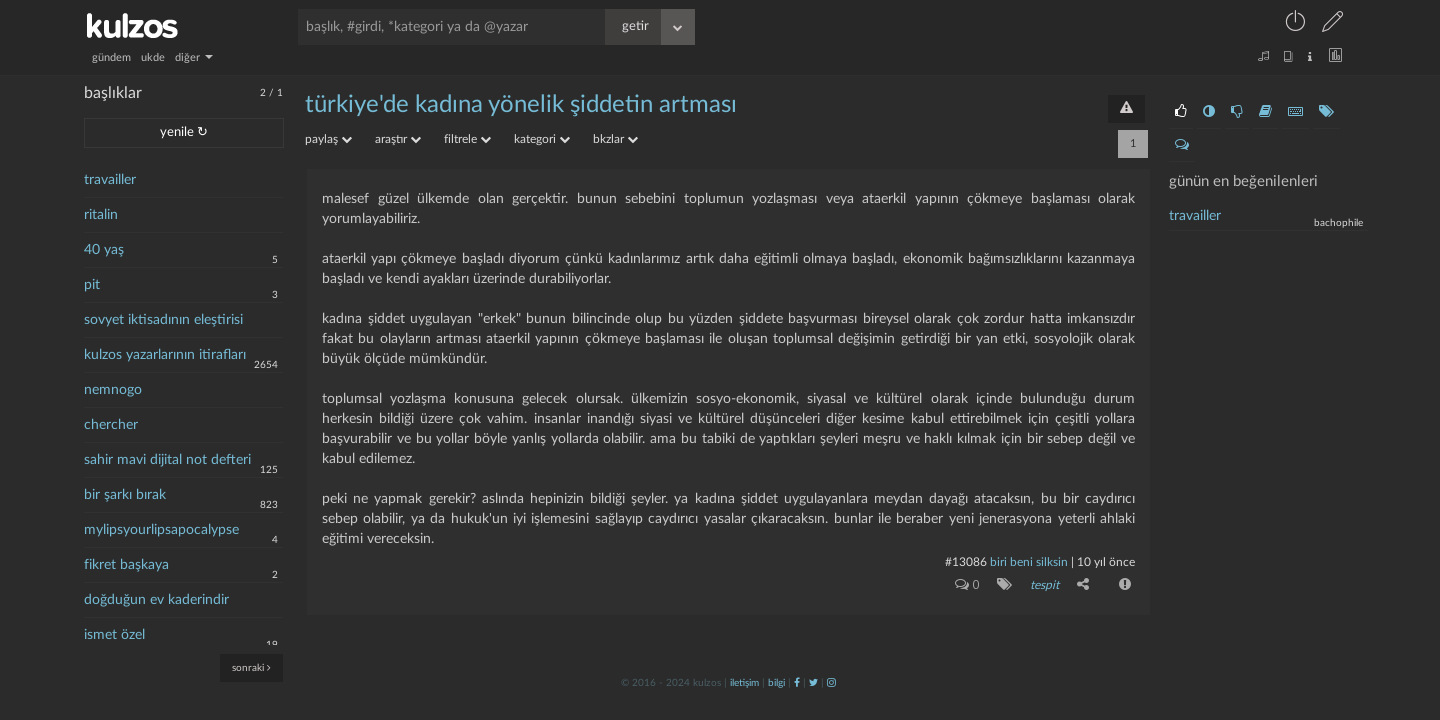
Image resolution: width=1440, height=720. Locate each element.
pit (92, 285)
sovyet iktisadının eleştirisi (163, 320)
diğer (194, 57)
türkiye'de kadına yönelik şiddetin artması (521, 105)
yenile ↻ (184, 132)
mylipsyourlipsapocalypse (161, 530)
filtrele (467, 139)
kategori (542, 139)
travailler (110, 180)
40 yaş (104, 250)
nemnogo (113, 390)
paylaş (328, 139)
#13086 (966, 562)
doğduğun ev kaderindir (156, 600)
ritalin (101, 215)
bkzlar (615, 139)
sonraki (251, 667)
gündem (111, 57)
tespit (1044, 585)
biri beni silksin (1029, 562)
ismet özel (114, 635)
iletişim (744, 683)
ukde (153, 57)
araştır (398, 139)
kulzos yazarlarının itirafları (165, 355)
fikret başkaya (126, 565)
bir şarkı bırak (125, 495)
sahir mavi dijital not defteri (167, 460)
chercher (111, 425)
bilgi (776, 683)
